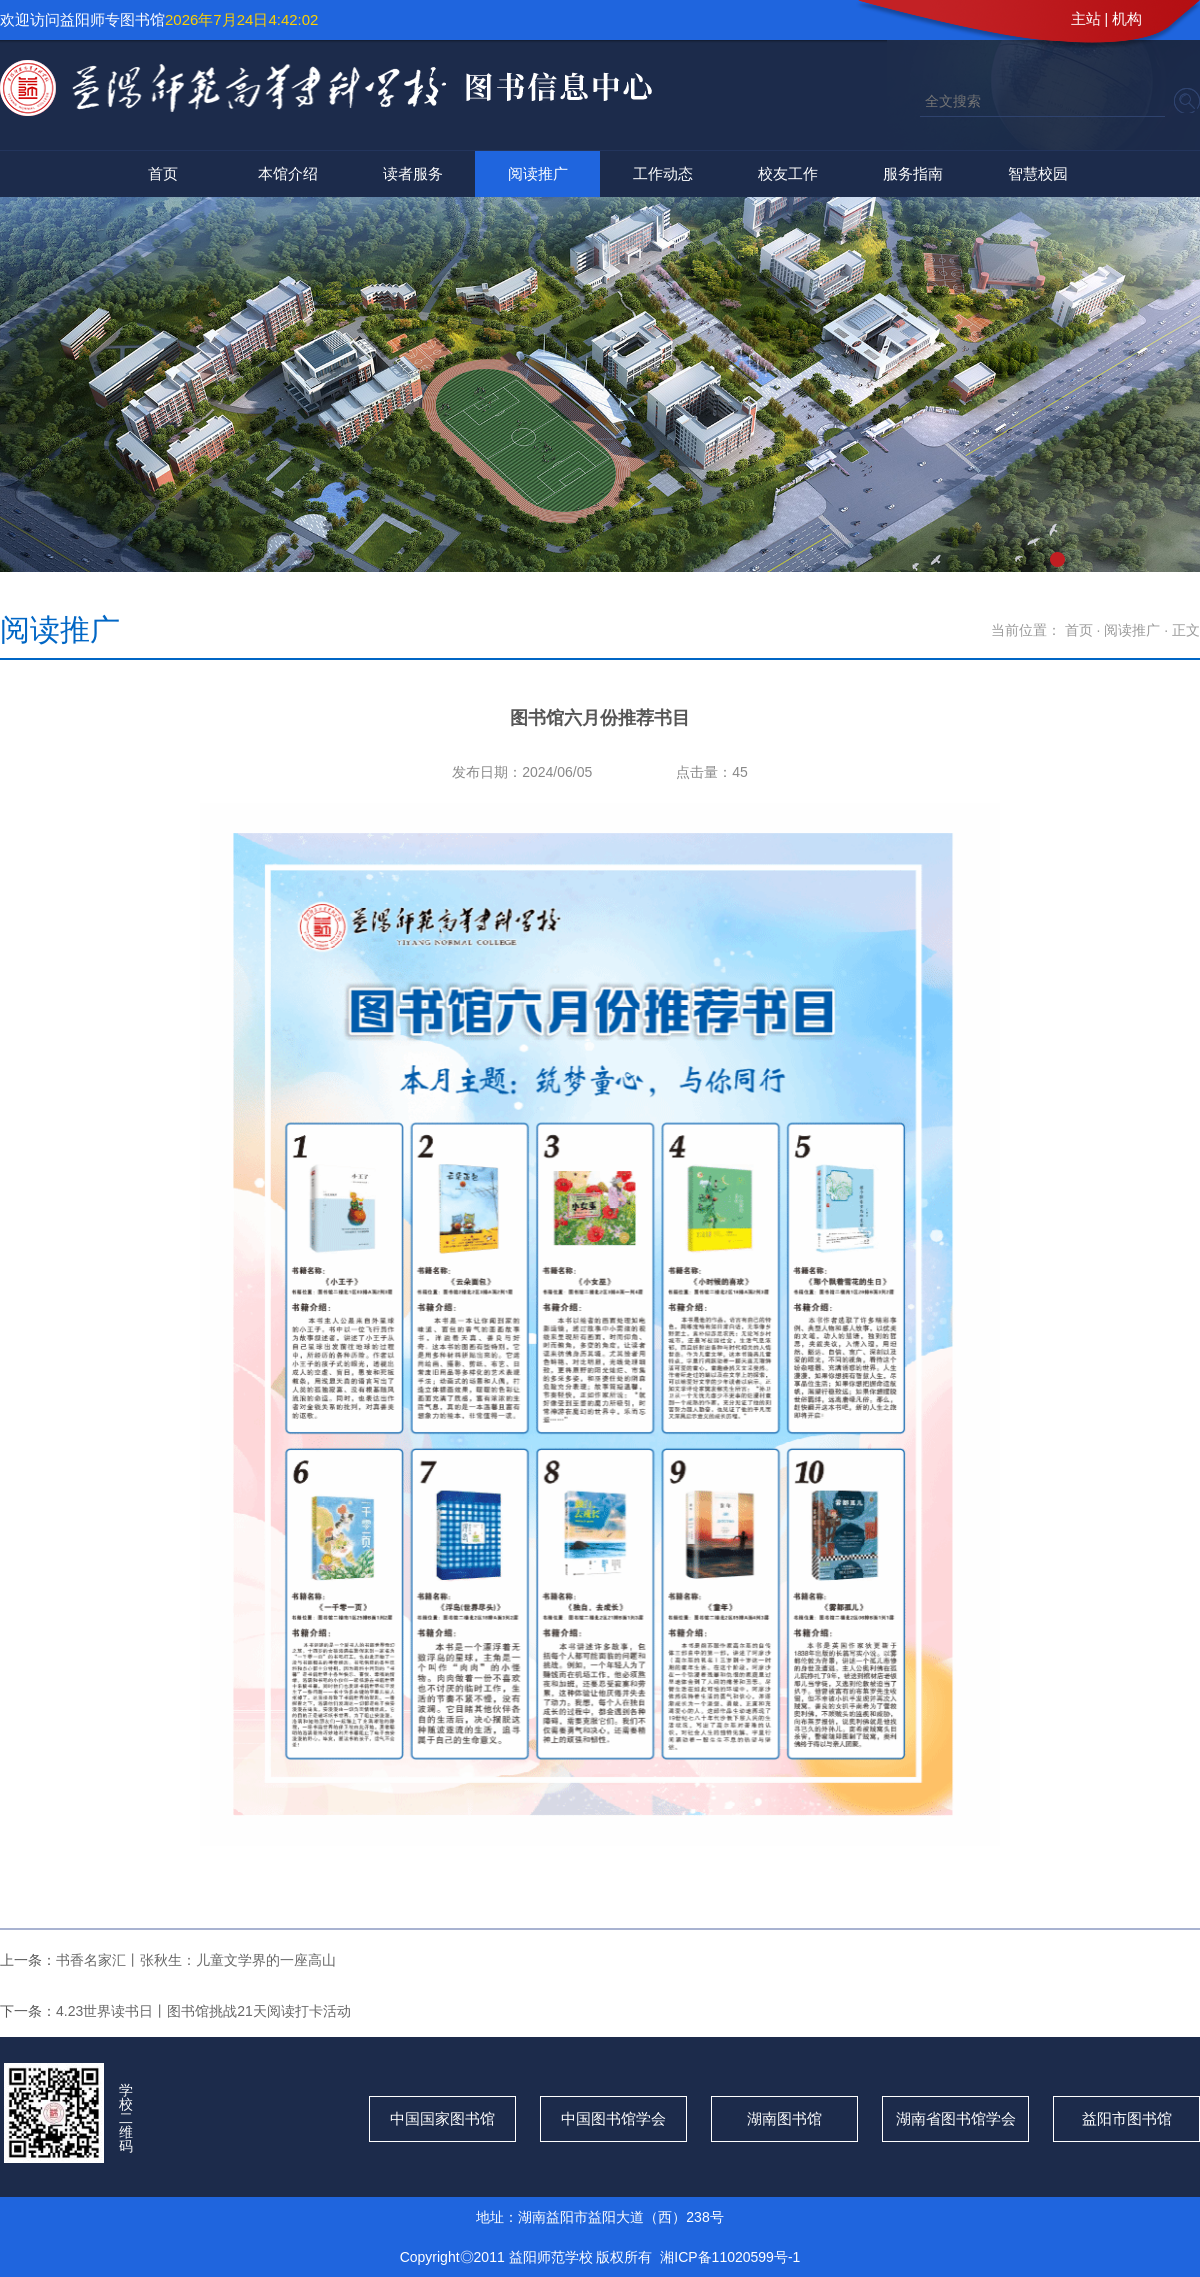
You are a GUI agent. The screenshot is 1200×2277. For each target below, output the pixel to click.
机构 (1127, 18)
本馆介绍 (288, 173)
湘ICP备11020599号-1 (730, 2257)
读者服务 (413, 173)
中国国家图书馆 (442, 2118)
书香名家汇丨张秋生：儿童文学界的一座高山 (196, 1960)
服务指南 (913, 173)
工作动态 (663, 173)
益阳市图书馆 (1127, 2118)
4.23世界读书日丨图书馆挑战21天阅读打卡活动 (203, 2011)
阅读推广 (538, 173)
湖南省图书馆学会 (956, 2118)
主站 (1086, 18)
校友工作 (788, 173)
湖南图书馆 (784, 2118)
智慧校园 (1038, 173)
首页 (163, 173)
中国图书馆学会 (613, 2118)
